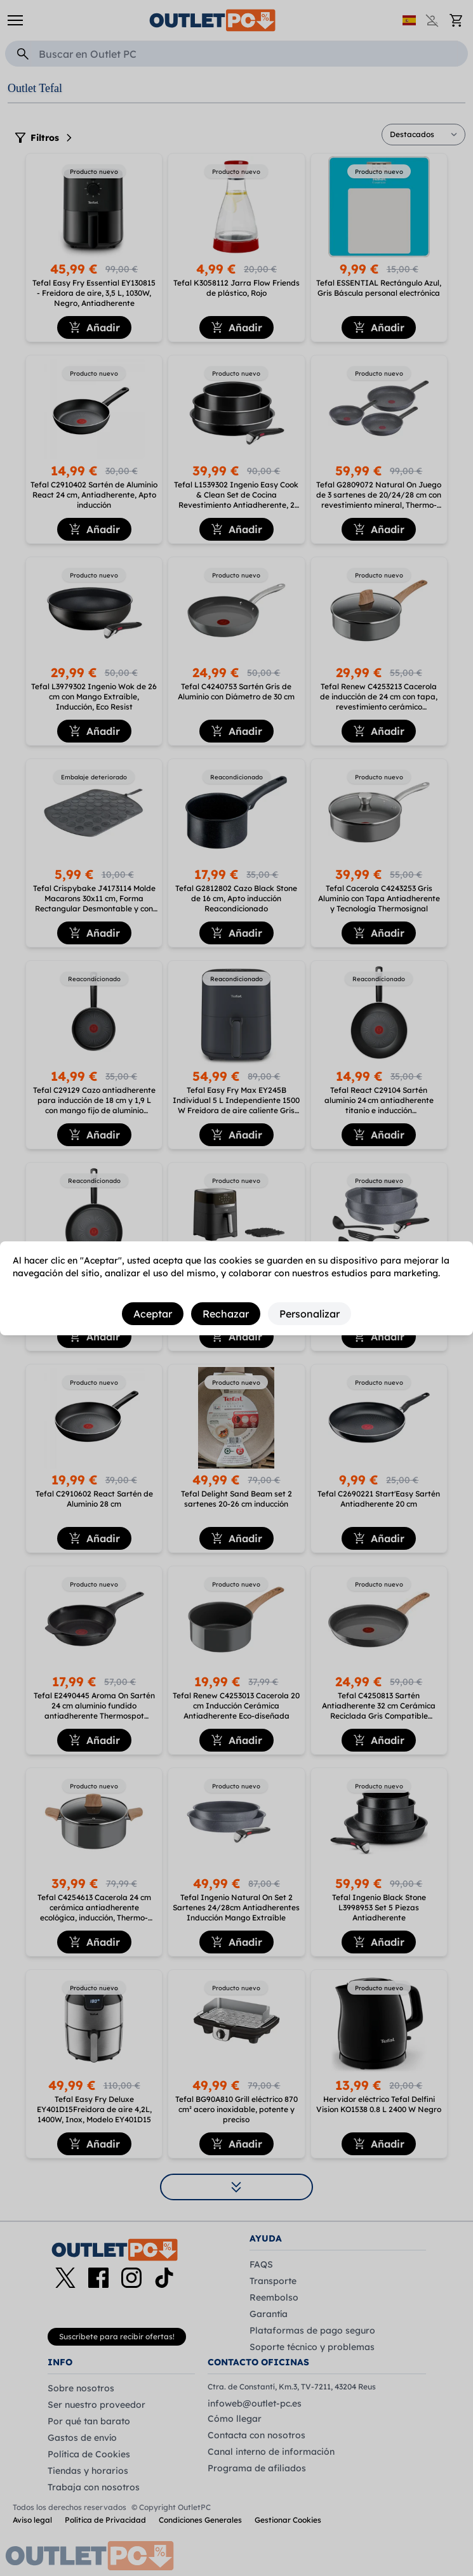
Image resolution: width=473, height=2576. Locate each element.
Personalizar (309, 1313)
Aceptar (152, 1313)
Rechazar (226, 1313)
